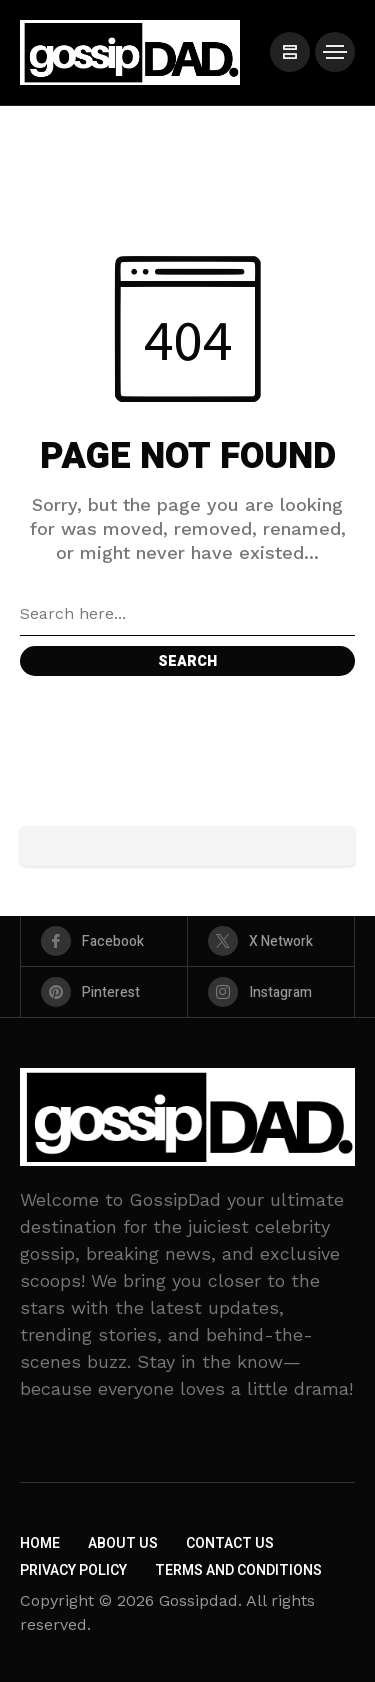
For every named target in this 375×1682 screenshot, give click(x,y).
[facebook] (104, 941)
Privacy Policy (73, 1570)
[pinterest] (104, 992)
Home (40, 1543)
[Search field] (187, 614)
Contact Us (230, 1543)
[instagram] (271, 992)
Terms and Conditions (238, 1570)
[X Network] (271, 941)
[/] (290, 52)
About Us (123, 1543)
